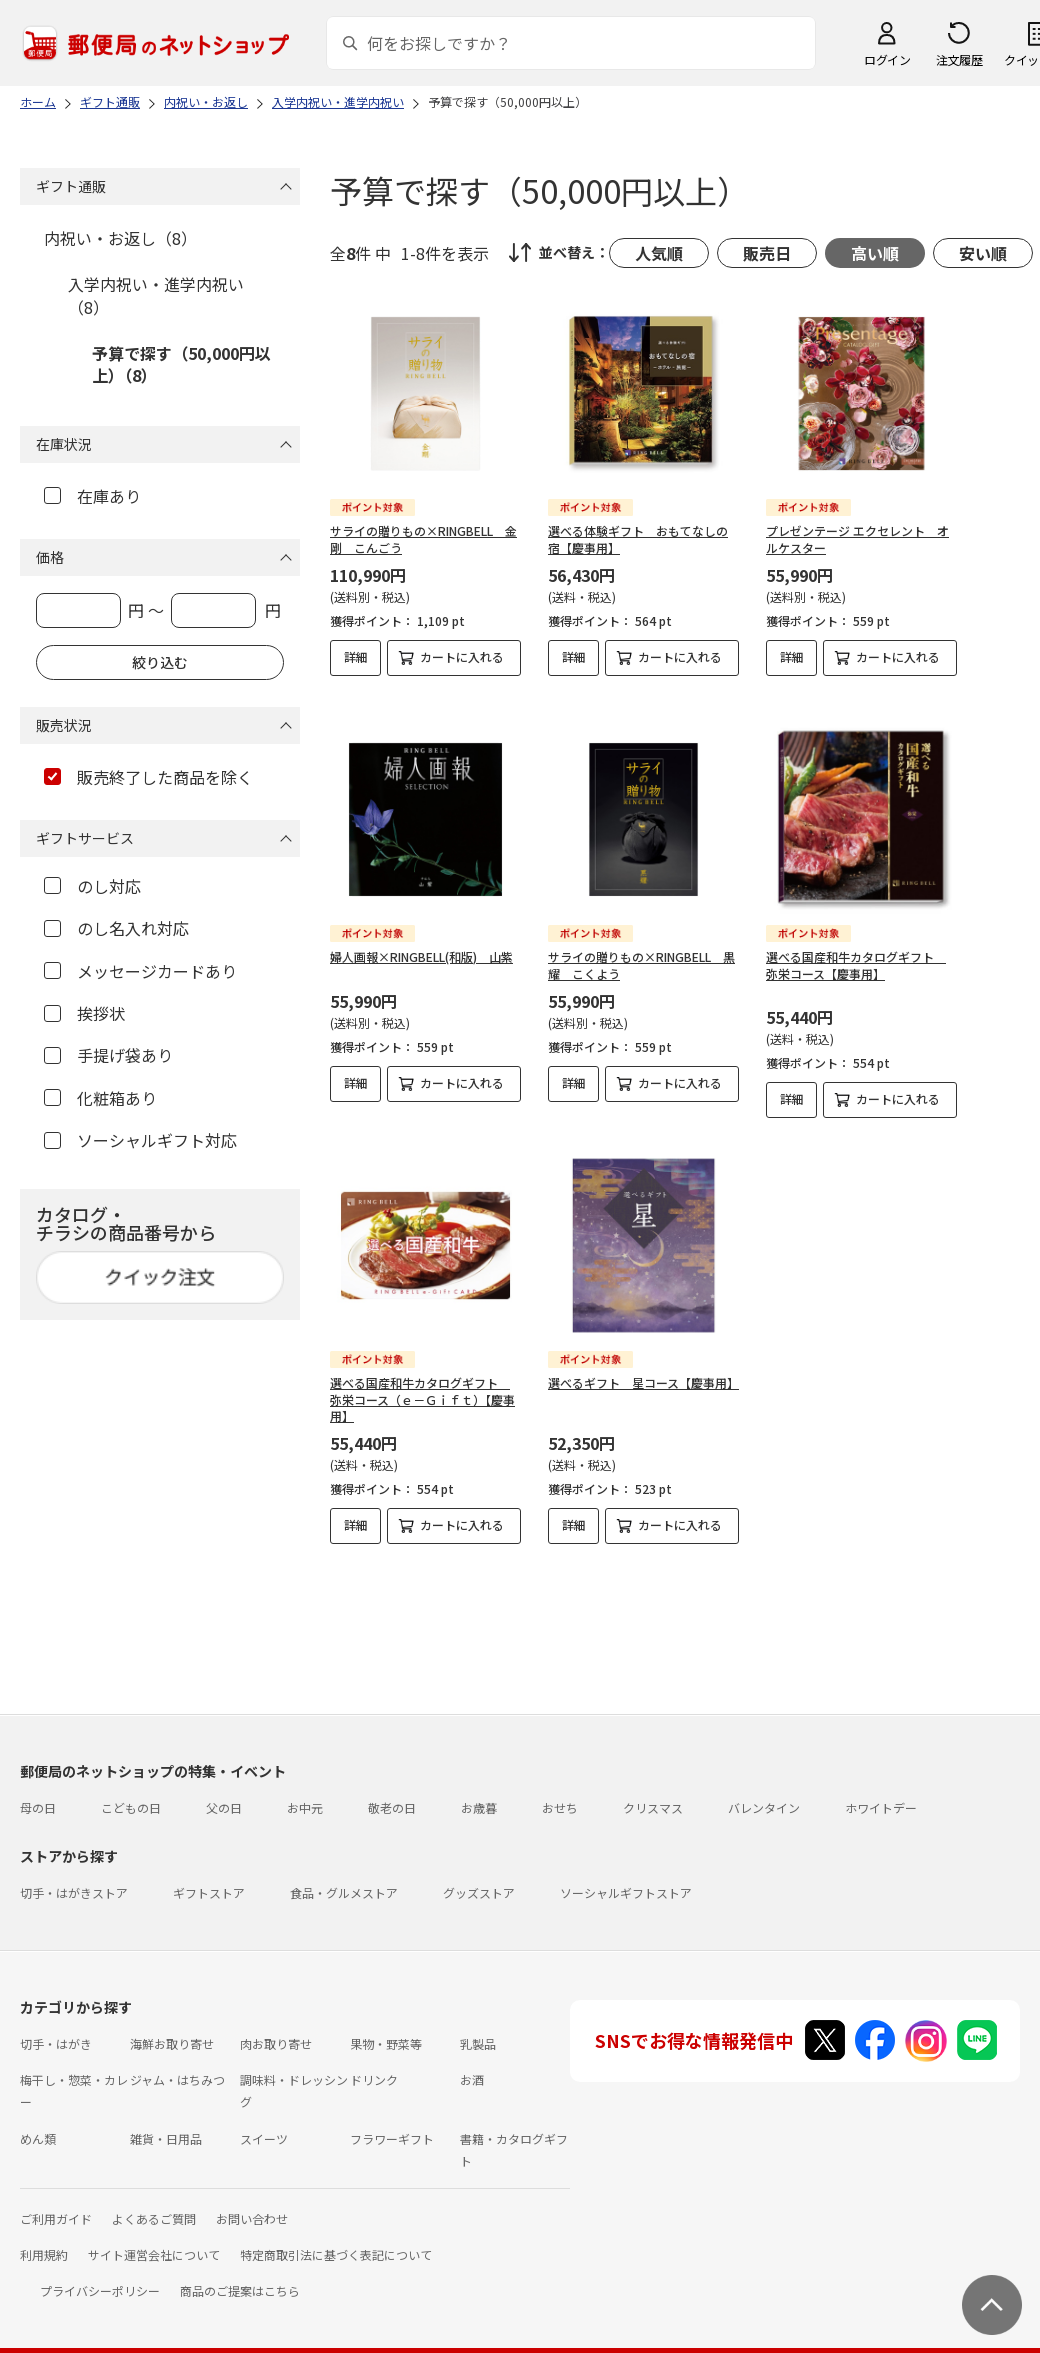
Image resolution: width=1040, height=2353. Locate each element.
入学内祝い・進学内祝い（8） (156, 295)
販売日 (767, 253)
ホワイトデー (881, 1791)
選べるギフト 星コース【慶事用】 (643, 1366)
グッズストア (479, 1876)
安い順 (983, 253)
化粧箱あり (100, 1098)
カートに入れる (462, 656)
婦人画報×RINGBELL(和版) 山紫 (421, 940)
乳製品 (478, 2027)
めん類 (38, 2122)
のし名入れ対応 (116, 928)
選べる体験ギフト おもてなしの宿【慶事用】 (638, 539)
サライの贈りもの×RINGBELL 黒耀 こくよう (641, 949)
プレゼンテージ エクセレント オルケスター (857, 539)
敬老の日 (392, 1791)
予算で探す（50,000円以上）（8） (181, 364)
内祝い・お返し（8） (120, 238)
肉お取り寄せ (276, 2027)
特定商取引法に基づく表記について (336, 2238)
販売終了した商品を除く (148, 777)
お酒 (472, 2063)
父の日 (224, 1791)
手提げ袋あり (108, 1055)
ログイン (887, 59)
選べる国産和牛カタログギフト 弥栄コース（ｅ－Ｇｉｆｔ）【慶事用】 (422, 1383)
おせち (560, 1791)
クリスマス (653, 1791)
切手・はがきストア (74, 1876)
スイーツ (264, 2122)
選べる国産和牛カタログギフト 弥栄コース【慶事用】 (856, 949)
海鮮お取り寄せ (172, 2027)
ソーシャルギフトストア (626, 1876)
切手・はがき (56, 2027)
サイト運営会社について (154, 2238)
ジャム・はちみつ (177, 2063)
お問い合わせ (252, 2202)
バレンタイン (764, 1791)
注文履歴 (959, 59)
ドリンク (374, 2063)
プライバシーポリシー (100, 2274)
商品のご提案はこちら (240, 2274)
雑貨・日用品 (166, 2122)
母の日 (38, 1791)
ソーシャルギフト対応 (140, 1140)
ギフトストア (209, 1876)
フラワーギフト (392, 2122)
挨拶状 (84, 1013)
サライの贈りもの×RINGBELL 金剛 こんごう (423, 539)
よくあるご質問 (154, 2202)
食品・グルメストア (344, 1876)
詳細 (356, 656)
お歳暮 (479, 1791)
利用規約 (44, 2238)
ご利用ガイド (56, 2202)
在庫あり (92, 496)
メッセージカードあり (140, 971)
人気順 (659, 253)
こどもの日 (131, 1791)
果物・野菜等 (386, 2027)
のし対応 (92, 886)
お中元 (305, 1791)
